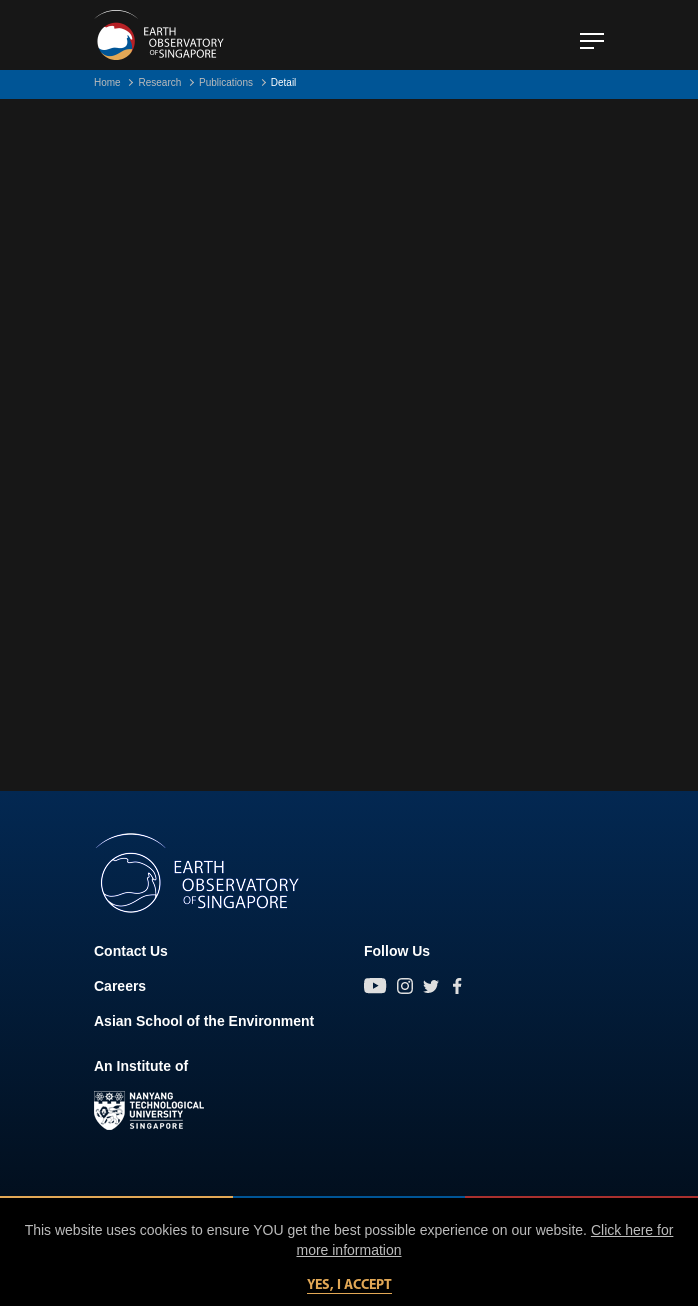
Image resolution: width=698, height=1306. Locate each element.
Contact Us (131, 951)
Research (159, 82)
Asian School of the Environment (204, 1021)
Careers (120, 986)
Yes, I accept (349, 1285)
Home (107, 82)
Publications (226, 82)
